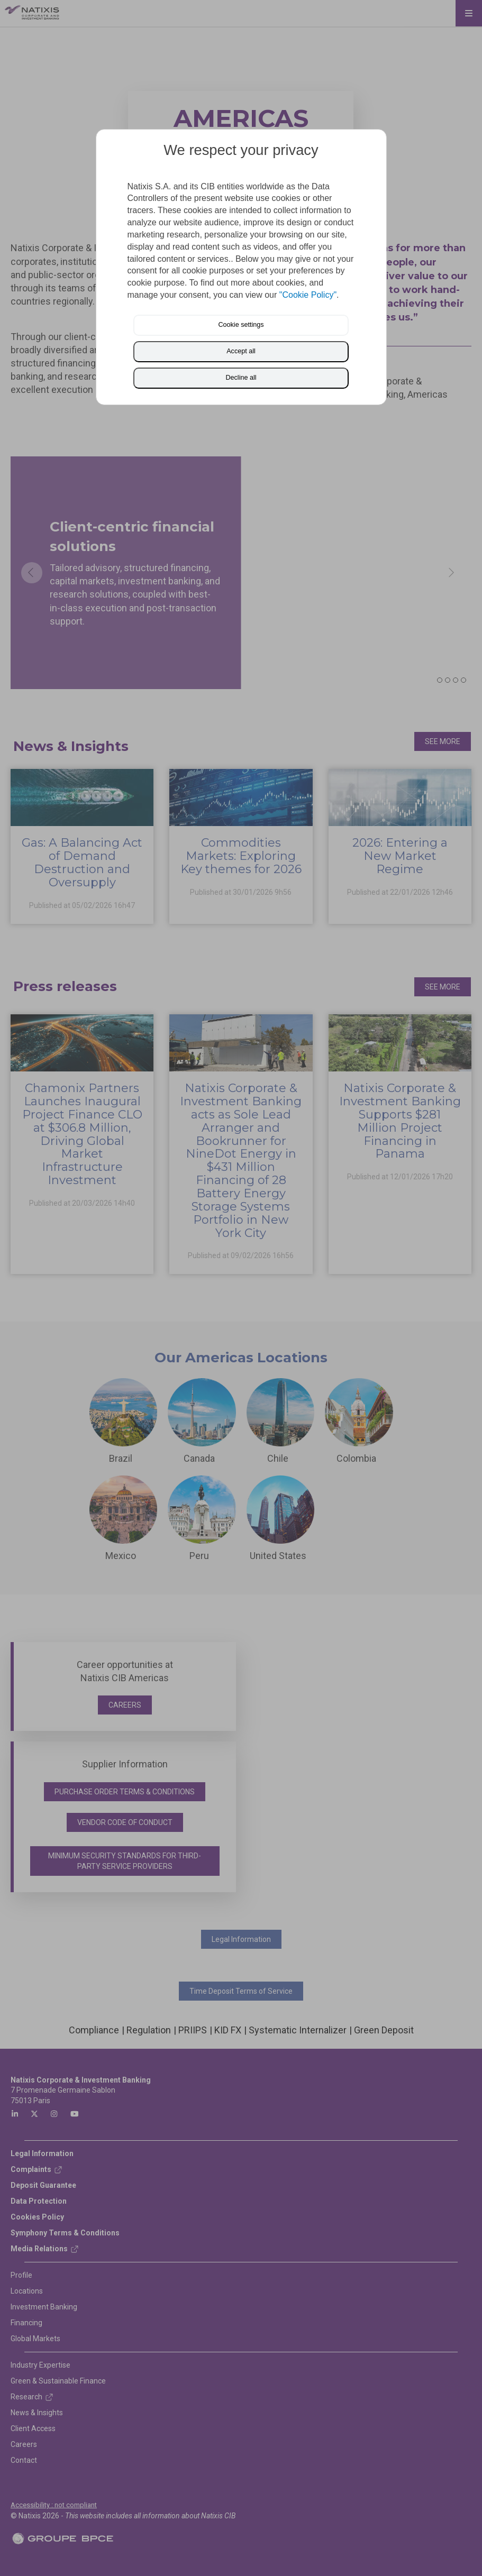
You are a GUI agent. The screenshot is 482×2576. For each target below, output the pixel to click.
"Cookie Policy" (308, 294)
